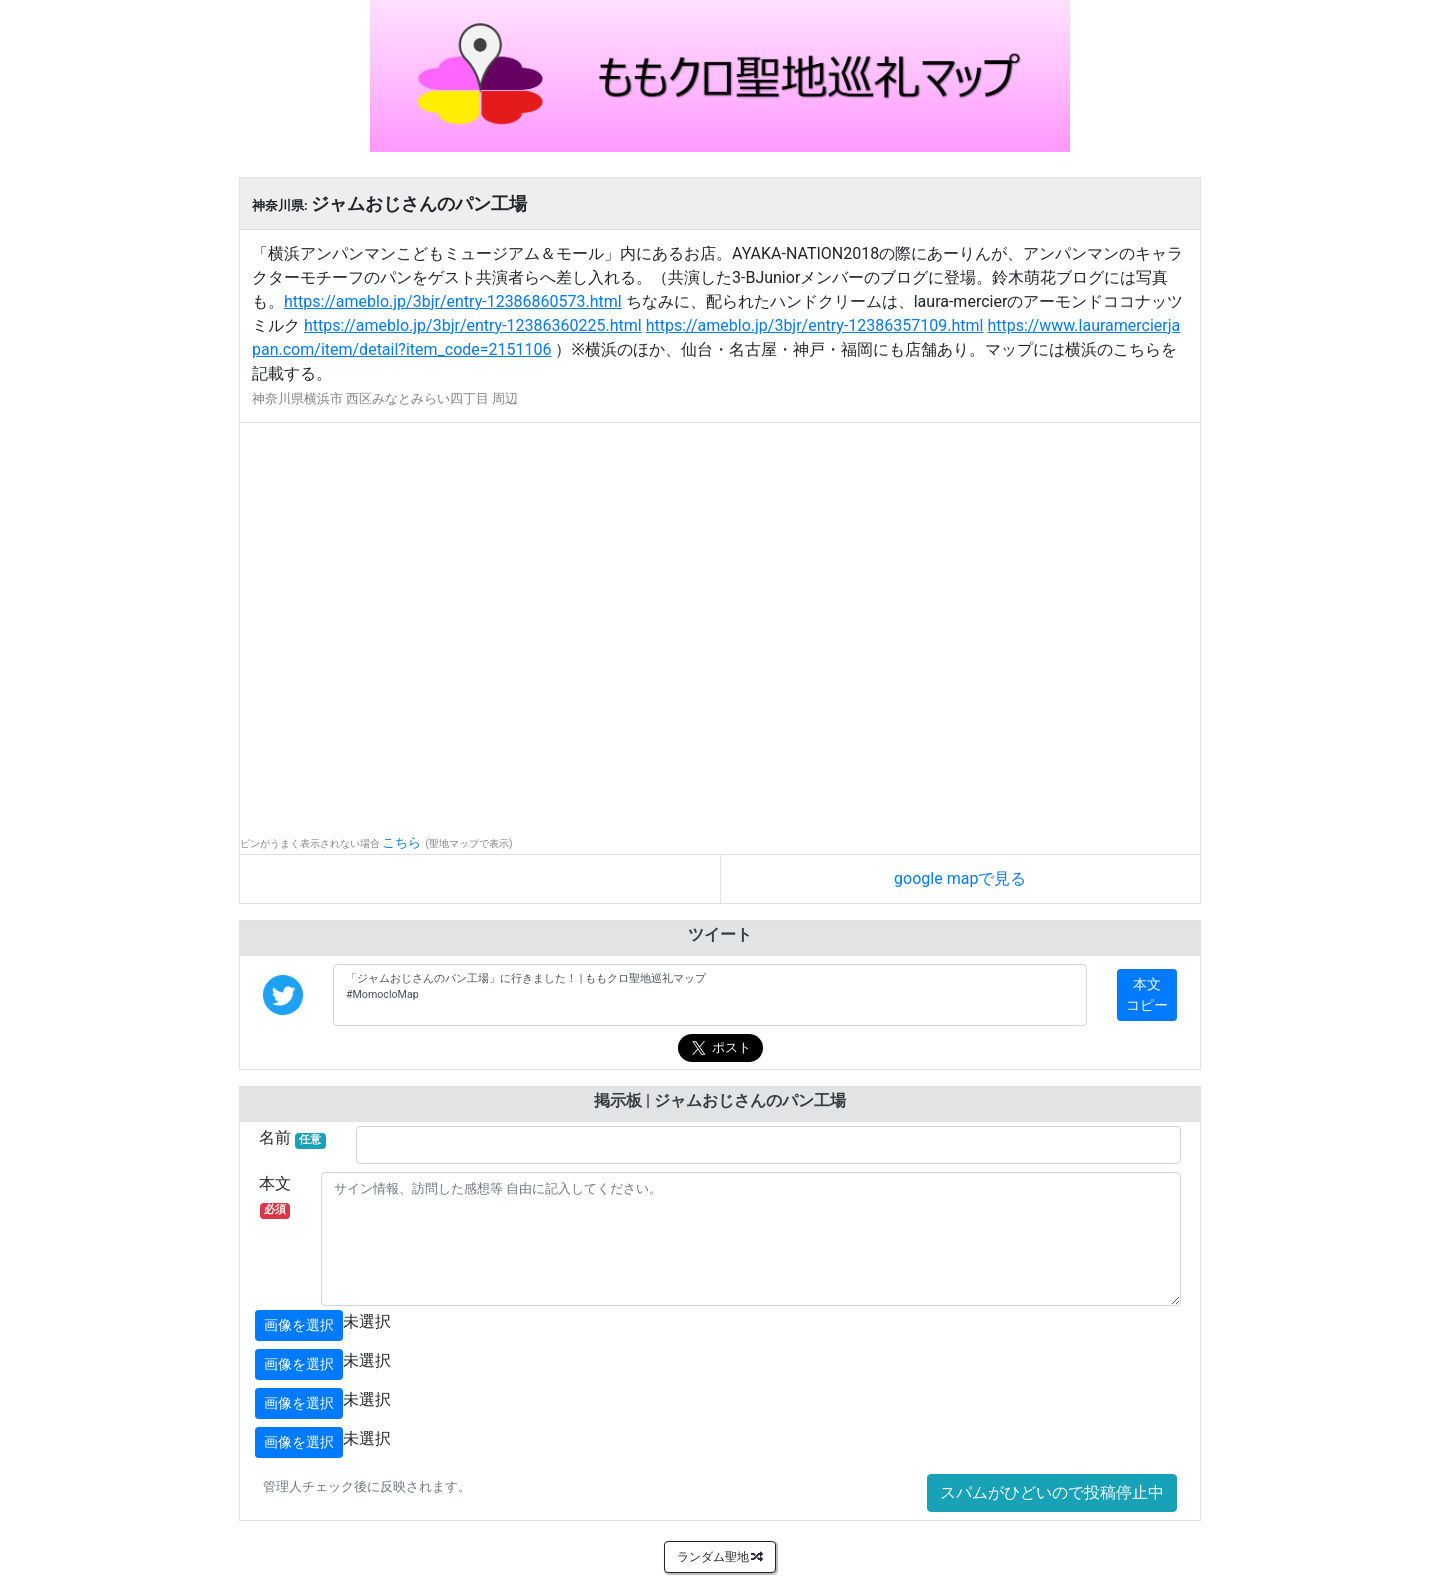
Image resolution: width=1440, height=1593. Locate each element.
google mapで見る (960, 878)
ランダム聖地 (720, 1557)
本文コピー (1147, 994)
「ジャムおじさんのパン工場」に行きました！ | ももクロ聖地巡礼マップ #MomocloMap (710, 995)
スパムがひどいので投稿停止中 (1052, 1492)
